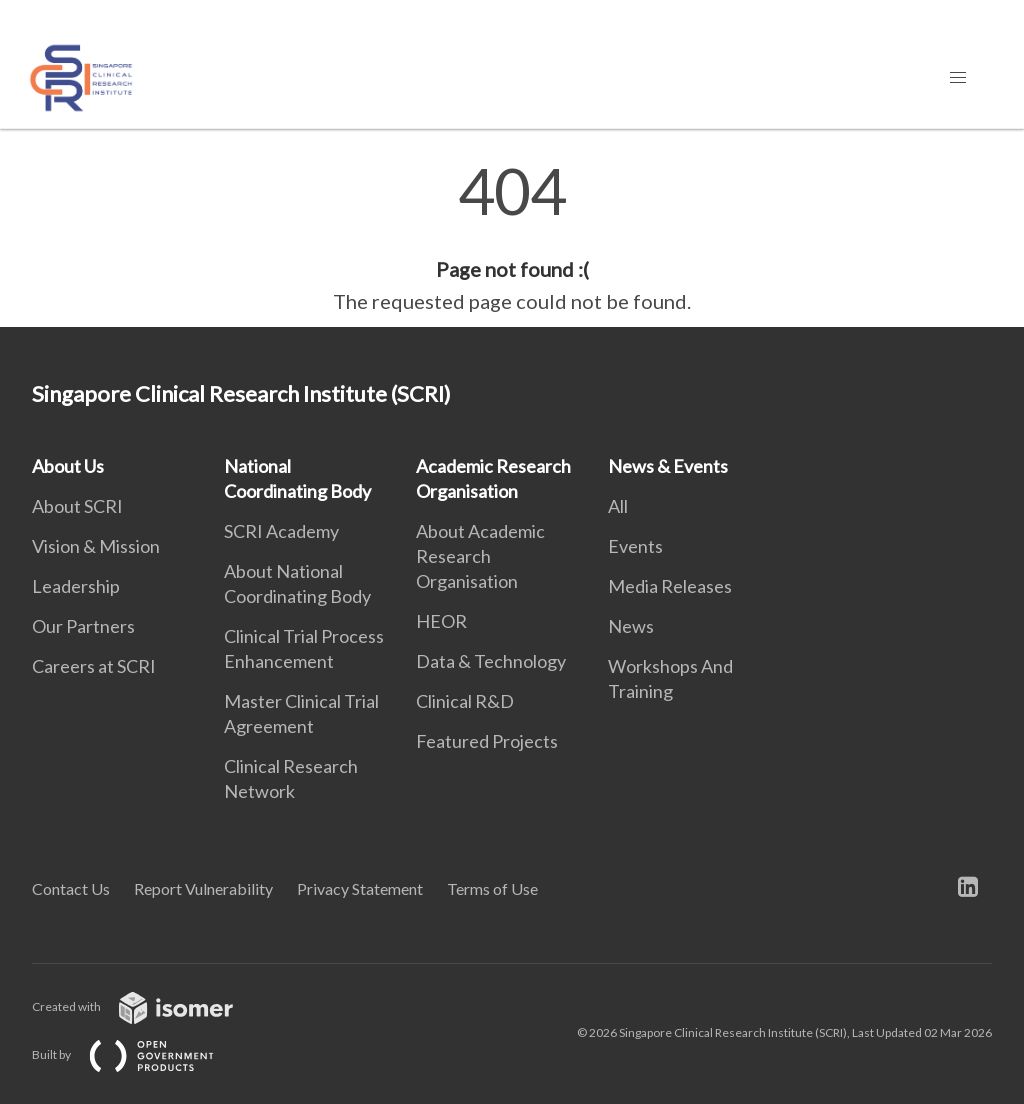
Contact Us (71, 888)
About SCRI (77, 506)
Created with (148, 1006)
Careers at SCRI (94, 666)
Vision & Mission (96, 546)
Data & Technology (491, 661)
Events (635, 546)
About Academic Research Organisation (480, 556)
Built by (139, 1054)
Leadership (76, 586)
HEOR (441, 621)
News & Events (668, 466)
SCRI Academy (281, 531)
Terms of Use (492, 888)
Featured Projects (487, 741)
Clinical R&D (465, 701)
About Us (68, 466)
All (618, 506)
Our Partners (83, 626)
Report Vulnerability (203, 888)
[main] (512, 238)
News (631, 626)
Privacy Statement (360, 888)
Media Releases (670, 586)
